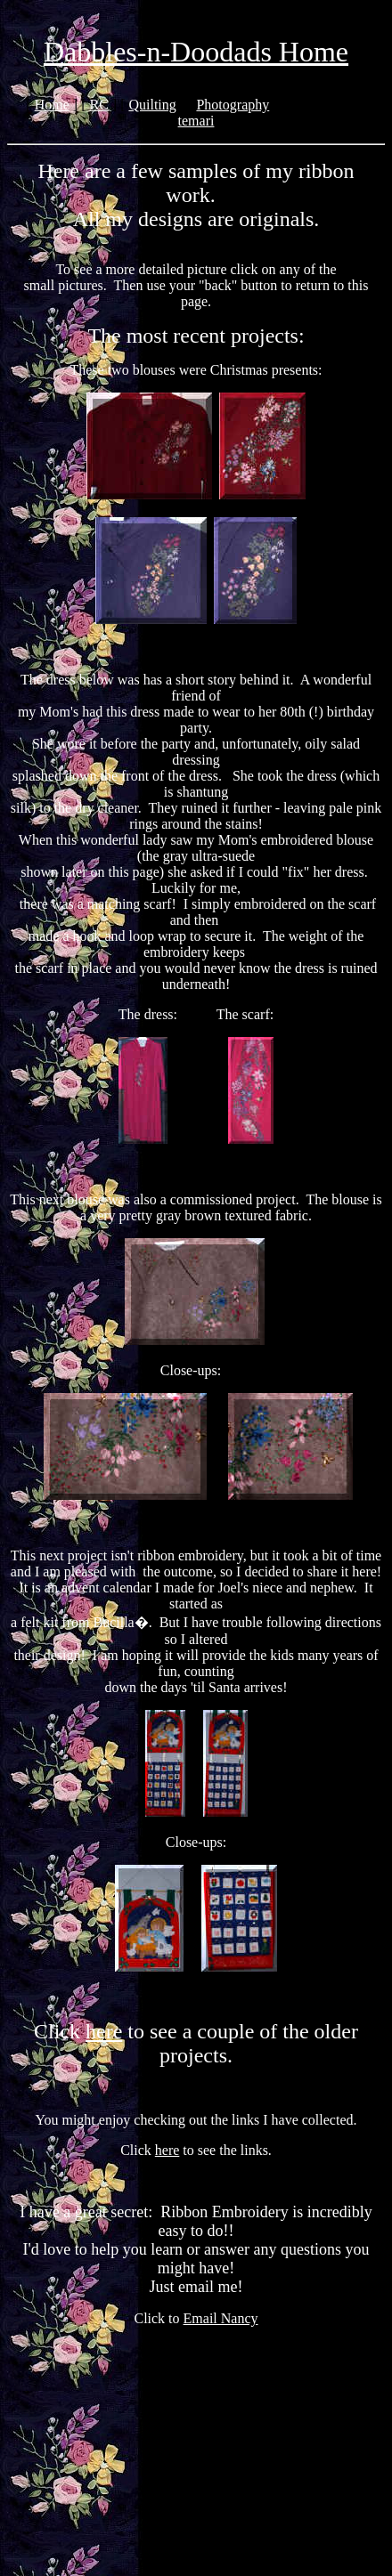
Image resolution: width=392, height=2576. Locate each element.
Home (52, 104)
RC (98, 104)
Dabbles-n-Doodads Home (196, 52)
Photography (232, 104)
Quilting (152, 104)
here (104, 2031)
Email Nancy (221, 2318)
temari (196, 120)
